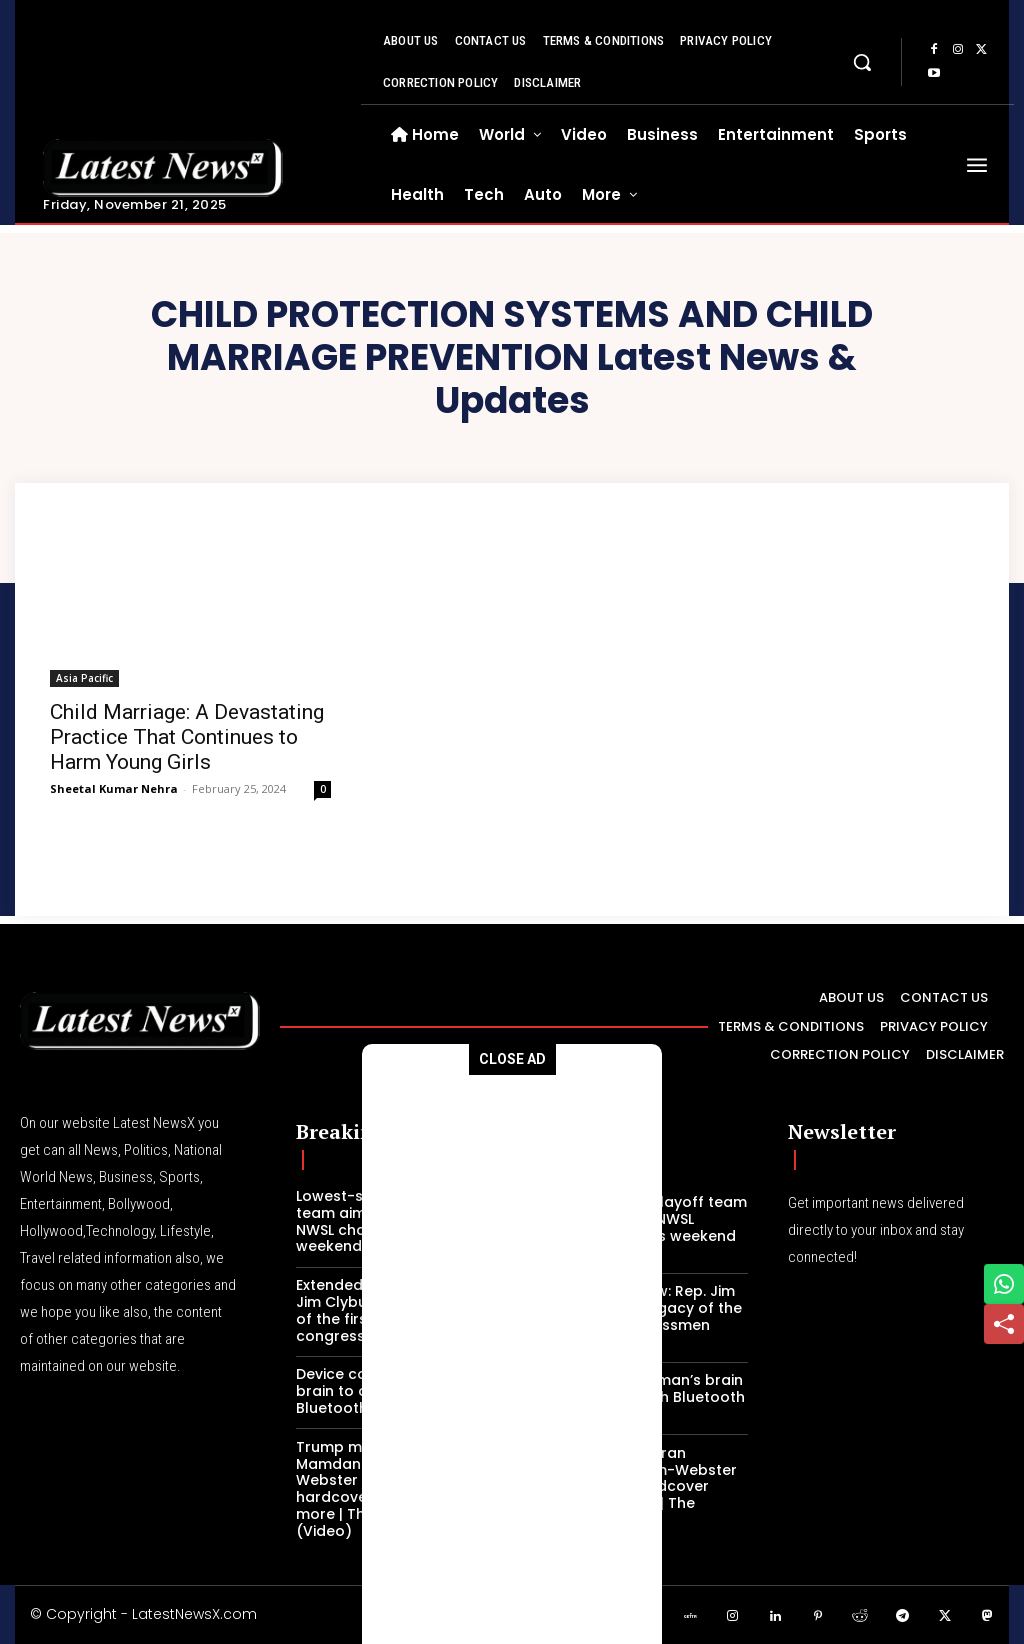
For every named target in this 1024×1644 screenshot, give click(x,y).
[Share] (1004, 1324)
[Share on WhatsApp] (1004, 1284)
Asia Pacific (84, 678)
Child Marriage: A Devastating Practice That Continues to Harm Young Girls (187, 737)
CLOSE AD (512, 1059)
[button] (862, 62)
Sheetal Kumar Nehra (114, 788)
